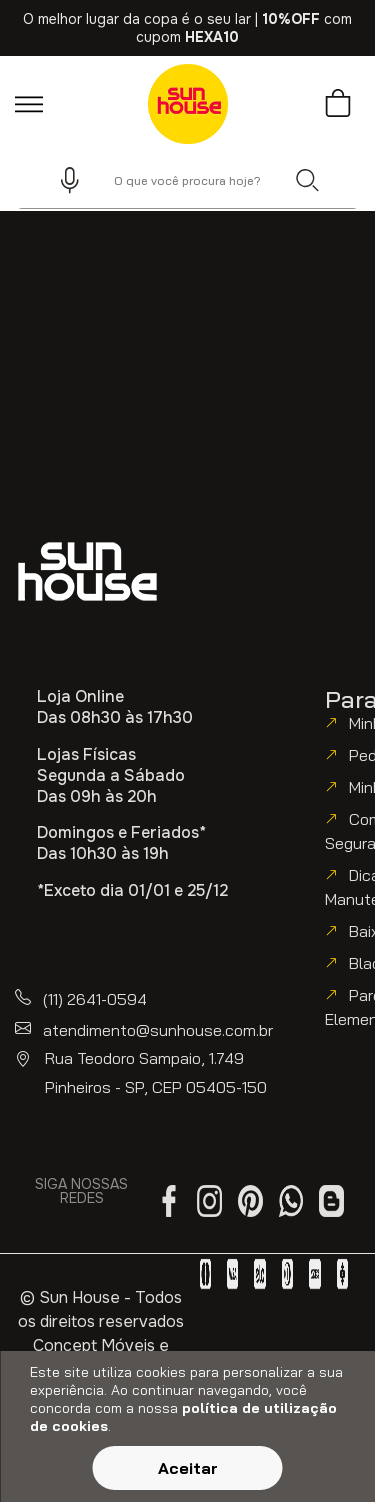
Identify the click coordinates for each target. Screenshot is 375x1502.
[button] (61, 180)
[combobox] (187, 180)
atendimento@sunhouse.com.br (158, 1030)
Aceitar (188, 1468)
